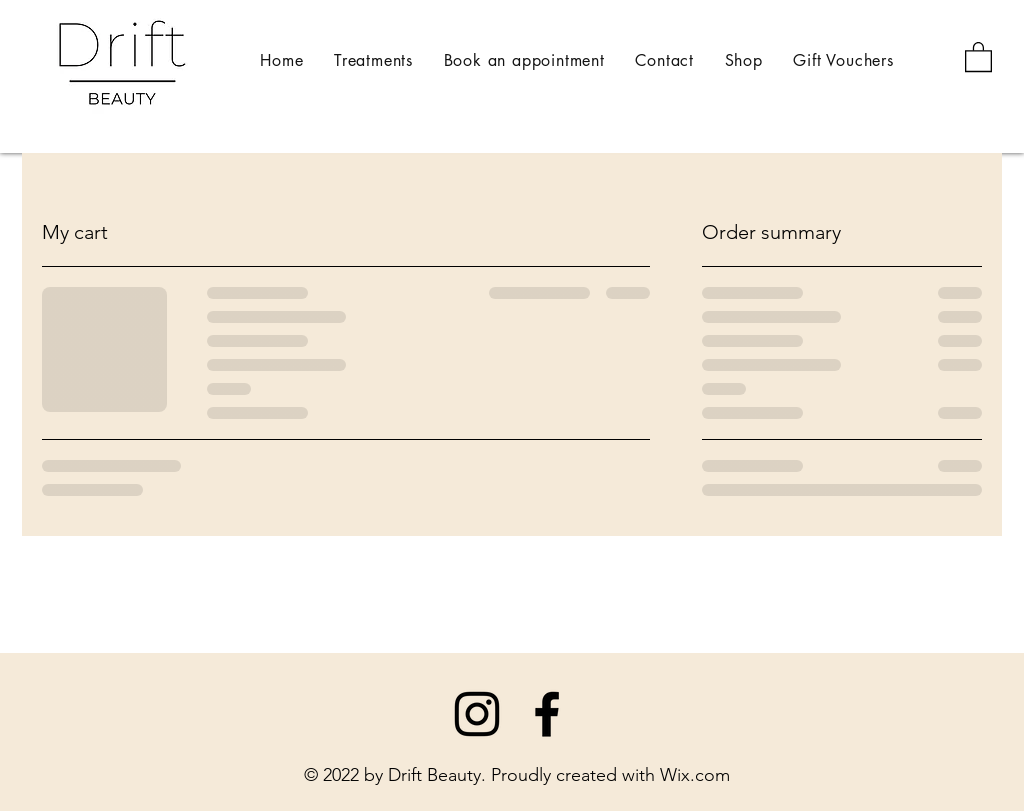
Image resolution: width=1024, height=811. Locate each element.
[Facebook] (547, 714)
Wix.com (695, 775)
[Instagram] (477, 714)
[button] (978, 56)
